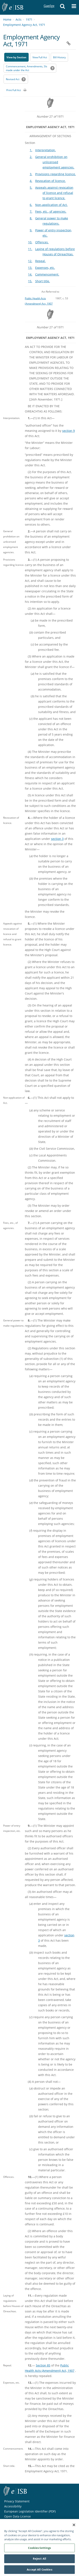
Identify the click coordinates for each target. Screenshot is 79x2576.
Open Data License (17, 2516)
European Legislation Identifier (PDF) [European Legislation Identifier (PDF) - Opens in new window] (30, 2511)
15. (30, 281)
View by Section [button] (16, 57)
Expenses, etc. (45, 268)
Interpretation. (45, 150)
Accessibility (12, 2506)
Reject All (39, 2560)
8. (31, 218)
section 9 (68, 431)
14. (30, 274)
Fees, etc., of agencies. (50, 211)
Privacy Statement (16, 2501)
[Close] (74, 2526)
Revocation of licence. (50, 181)
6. (31, 205)
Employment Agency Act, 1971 (24, 25)
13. (30, 268)
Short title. (42, 281)
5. (31, 188)
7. (31, 211)
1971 (29, 19)
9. (31, 230)
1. (31, 150)
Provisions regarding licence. (55, 174)
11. (30, 249)
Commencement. (47, 274)
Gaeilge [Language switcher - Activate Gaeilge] (49, 2)
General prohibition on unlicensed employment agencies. (54, 162)
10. (30, 242)
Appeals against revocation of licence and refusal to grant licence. (54, 193)
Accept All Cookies (39, 2571)
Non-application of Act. (51, 205)
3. (31, 174)
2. (31, 157)
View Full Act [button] (39, 57)
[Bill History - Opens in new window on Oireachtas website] (59, 57)
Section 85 (43, 2365)
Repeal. (40, 261)
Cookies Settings (39, 2549)
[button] (62, 7)
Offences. (42, 242)
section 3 (57, 839)
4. (31, 181)
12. (30, 261)
